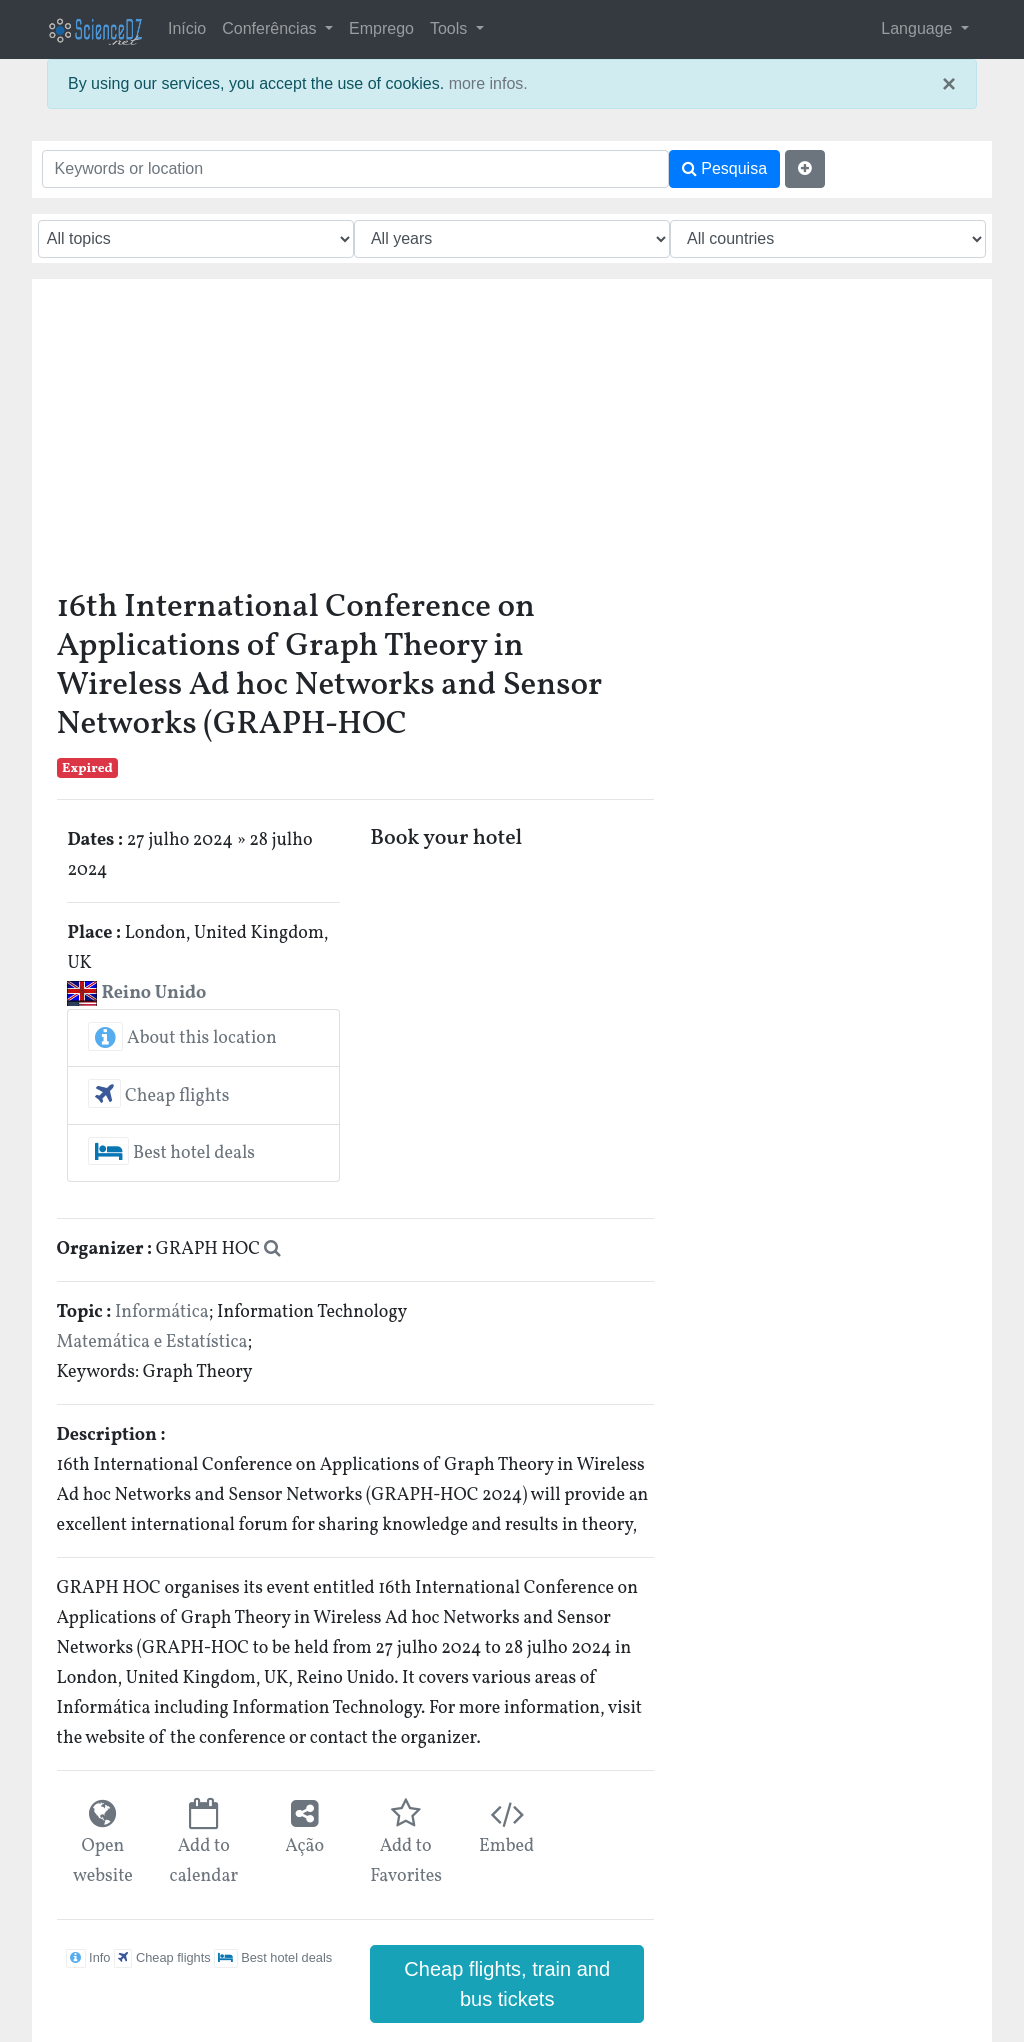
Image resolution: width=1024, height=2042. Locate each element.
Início (187, 28)
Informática (162, 1312)
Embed (506, 1846)
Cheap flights (158, 1096)
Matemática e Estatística (152, 1342)
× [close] (949, 84)
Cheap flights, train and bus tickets (507, 1984)
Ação (304, 1846)
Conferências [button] (271, 28)
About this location (182, 1038)
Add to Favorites (405, 1861)
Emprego (381, 28)
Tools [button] (451, 28)
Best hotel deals (171, 1153)
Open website (103, 1861)
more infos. (488, 83)
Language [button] (919, 28)
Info (88, 1957)
